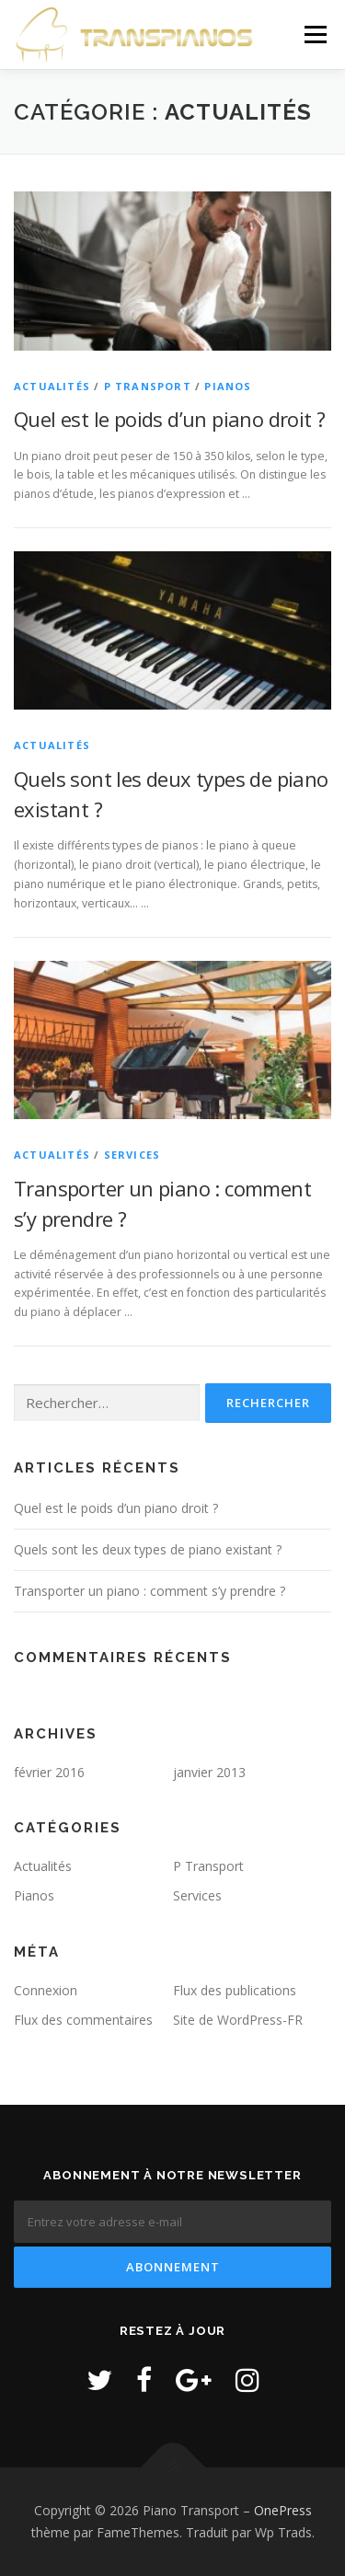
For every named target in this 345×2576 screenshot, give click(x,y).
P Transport (147, 386)
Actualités (52, 386)
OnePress (283, 2510)
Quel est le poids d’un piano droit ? (169, 419)
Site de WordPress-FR (238, 2019)
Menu (314, 34)
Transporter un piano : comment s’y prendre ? (149, 1591)
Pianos (227, 386)
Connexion (45, 1990)
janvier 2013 (209, 1772)
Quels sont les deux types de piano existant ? (148, 1549)
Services (132, 1154)
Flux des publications (234, 1990)
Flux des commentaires (83, 2019)
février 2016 (49, 1772)
